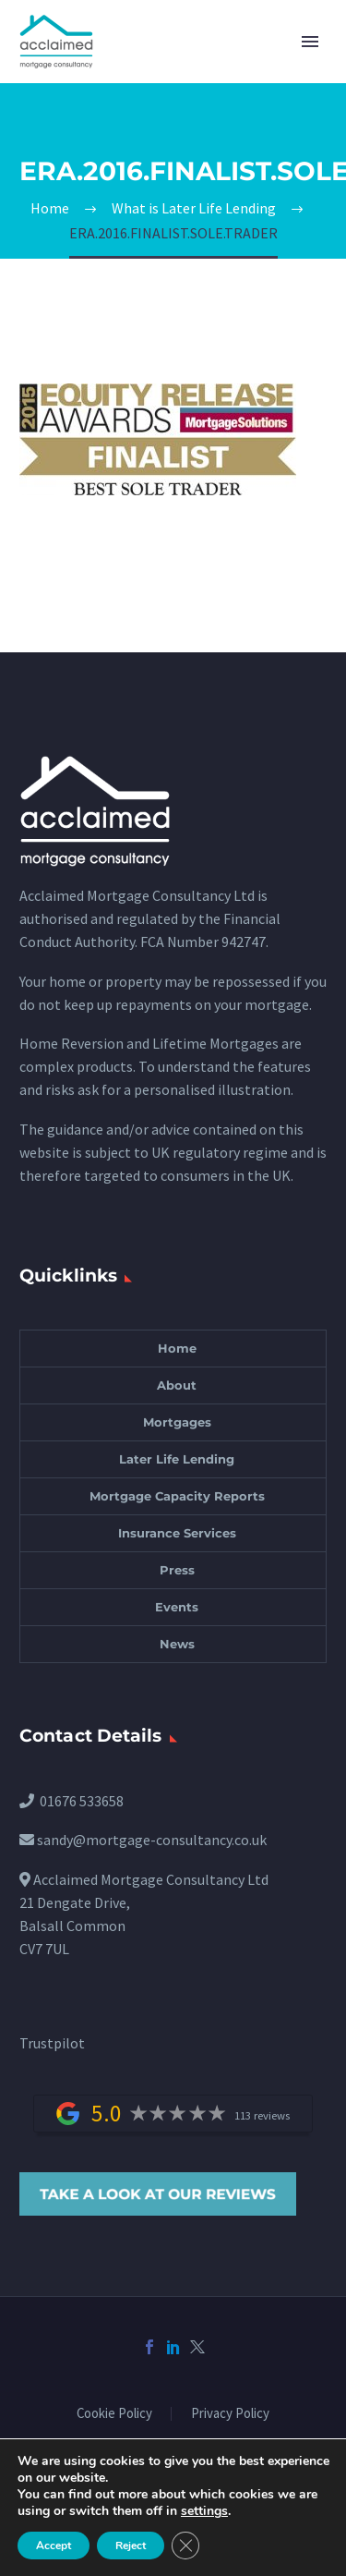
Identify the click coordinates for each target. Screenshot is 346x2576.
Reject (130, 2545)
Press (177, 1569)
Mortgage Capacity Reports (177, 1495)
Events (176, 1606)
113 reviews (262, 2115)
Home (177, 1348)
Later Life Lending (176, 1459)
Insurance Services (177, 1532)
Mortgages (177, 1422)
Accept (53, 2545)
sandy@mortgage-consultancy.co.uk (152, 1839)
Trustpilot (52, 2043)
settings (204, 2511)
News (177, 1643)
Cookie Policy (114, 2414)
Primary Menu (310, 41)
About (177, 1385)
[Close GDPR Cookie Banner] (185, 2545)
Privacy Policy (230, 2414)
